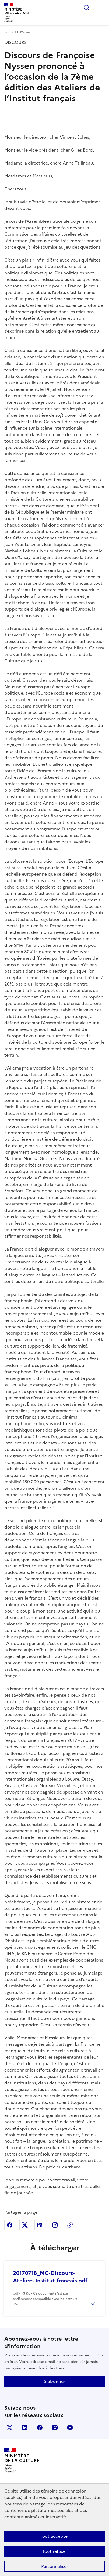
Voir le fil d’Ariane (18, 32)
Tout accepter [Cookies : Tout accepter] (54, 2536)
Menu (101, 7)
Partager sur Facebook (9, 2225)
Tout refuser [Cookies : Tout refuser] (54, 2551)
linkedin (24, 2427)
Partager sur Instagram (55, 2225)
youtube (70, 2427)
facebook (39, 2427)
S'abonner (54, 2381)
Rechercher (86, 7)
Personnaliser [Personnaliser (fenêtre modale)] (54, 2566)
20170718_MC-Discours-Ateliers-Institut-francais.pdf (50, 2277)
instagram (55, 2427)
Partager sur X (24, 2225)
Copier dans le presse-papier (70, 2225)
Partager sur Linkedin (39, 2225)
